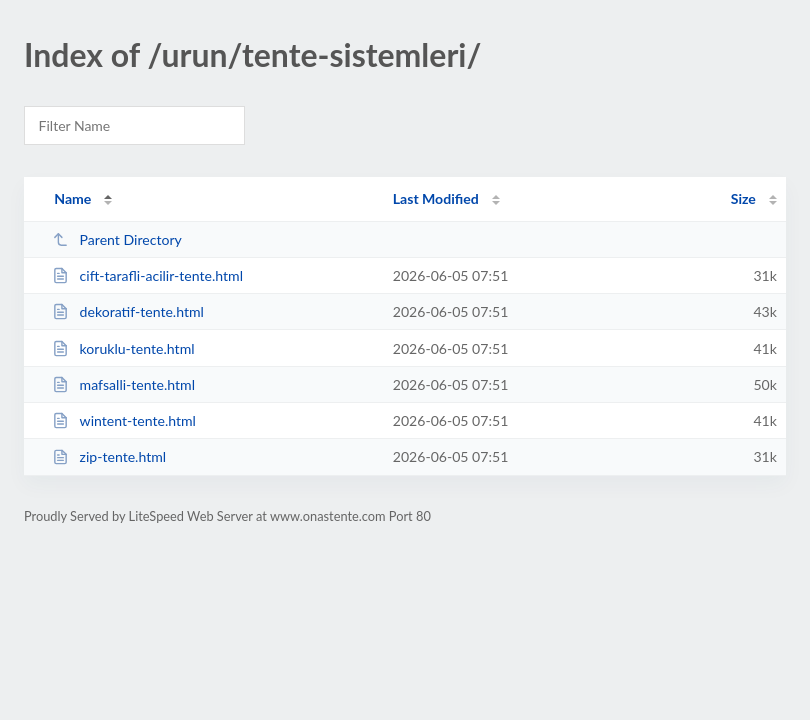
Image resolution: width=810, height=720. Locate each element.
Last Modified (436, 198)
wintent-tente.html (124, 420)
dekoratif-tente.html (128, 311)
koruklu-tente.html (123, 348)
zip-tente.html (109, 456)
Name (72, 198)
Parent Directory (117, 239)
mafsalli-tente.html (123, 384)
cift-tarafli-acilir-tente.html (147, 275)
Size (743, 198)
